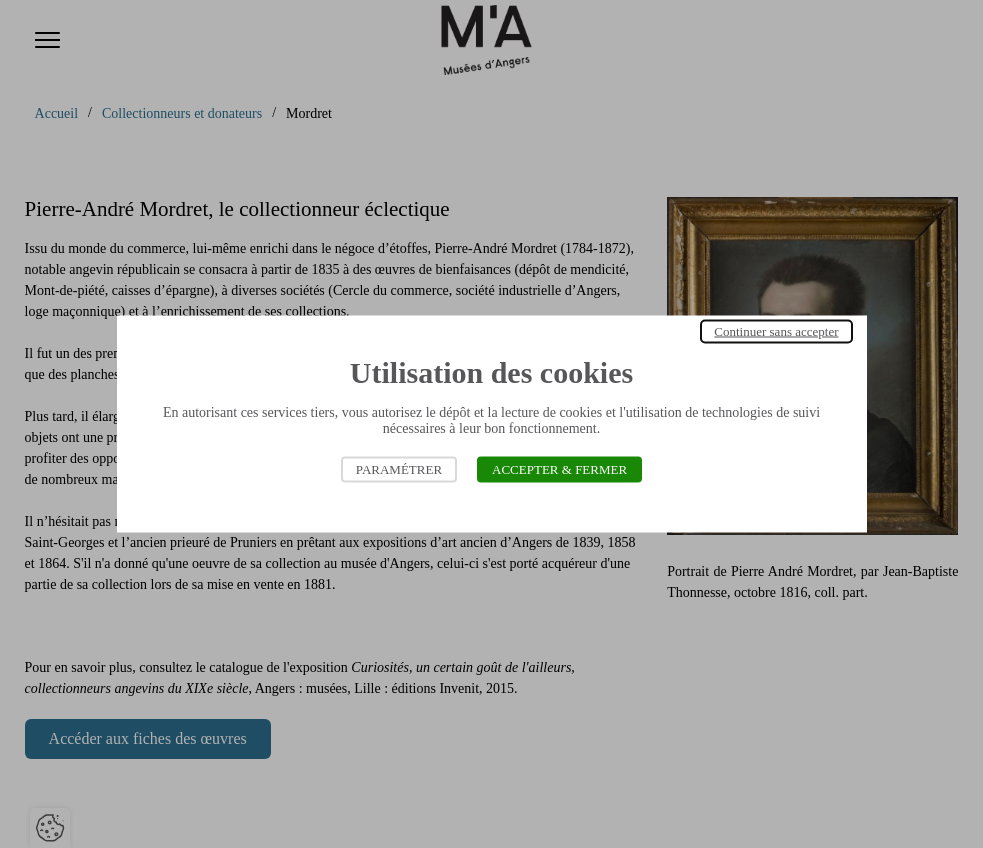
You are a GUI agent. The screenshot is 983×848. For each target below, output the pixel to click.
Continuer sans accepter (776, 331)
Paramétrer (399, 469)
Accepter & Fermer (559, 469)
